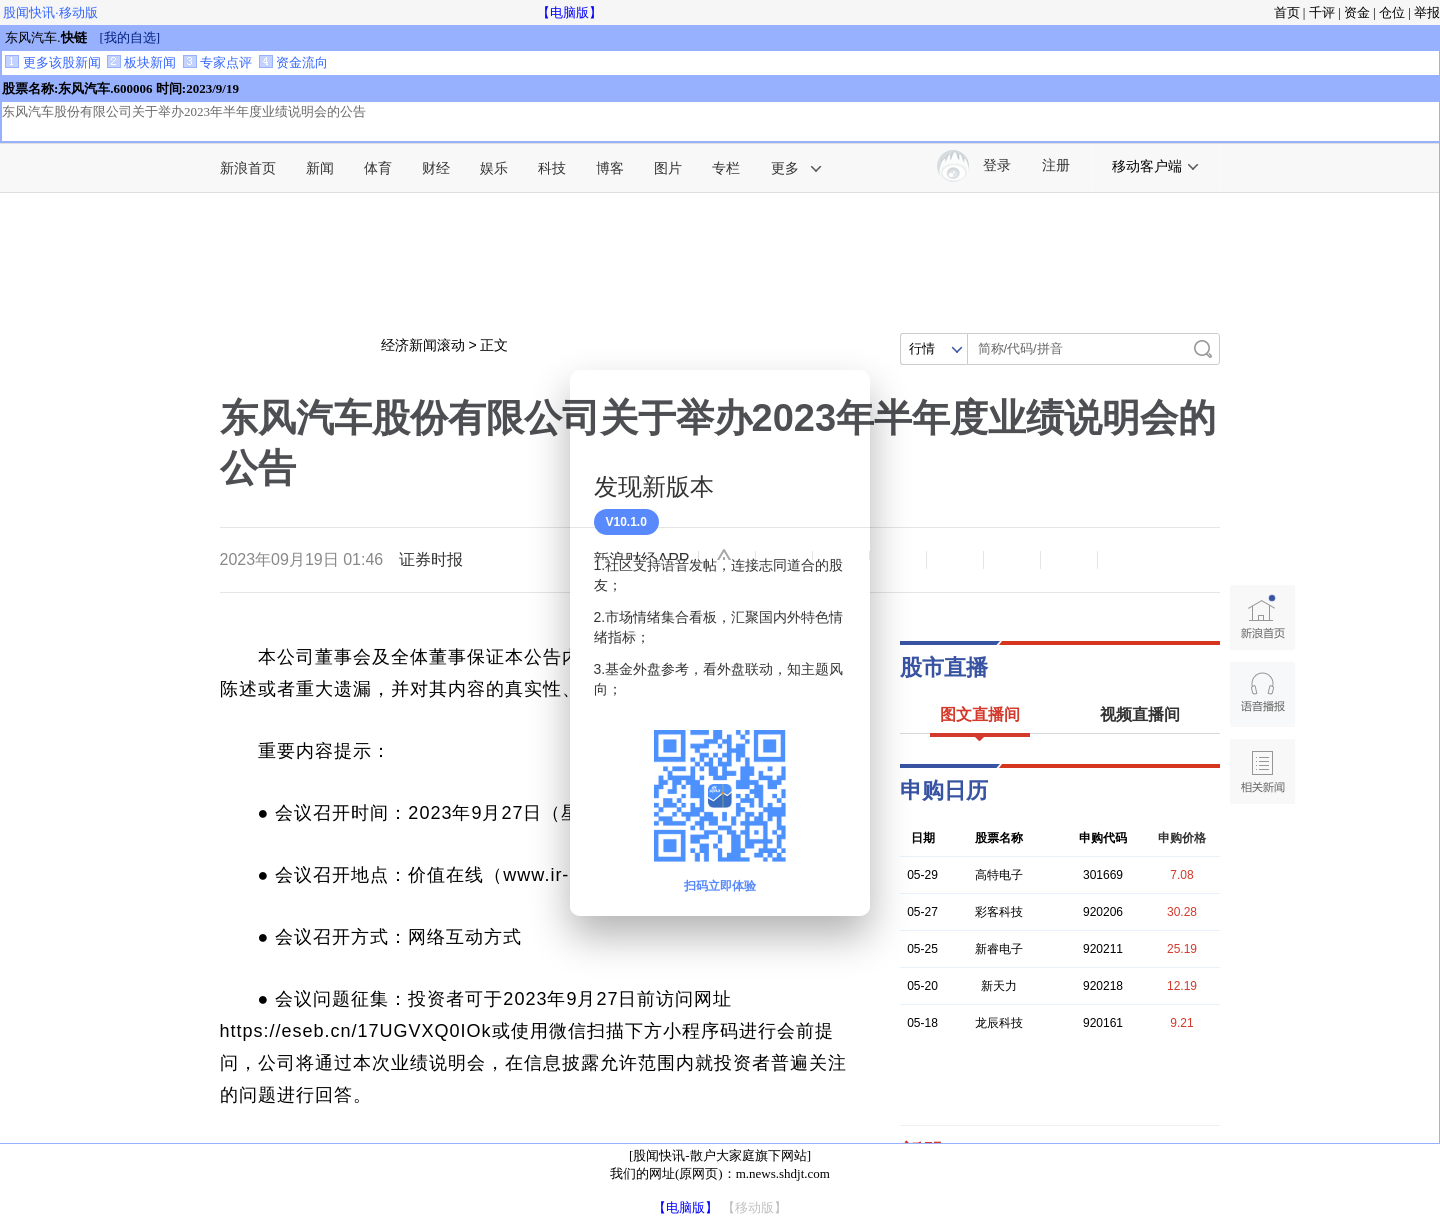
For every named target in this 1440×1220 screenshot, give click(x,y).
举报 (1427, 12)
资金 (1357, 12)
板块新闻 (141, 62)
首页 (1287, 12)
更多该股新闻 (52, 62)
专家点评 (217, 62)
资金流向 (293, 62)
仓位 (1392, 12)
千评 (1322, 12)
